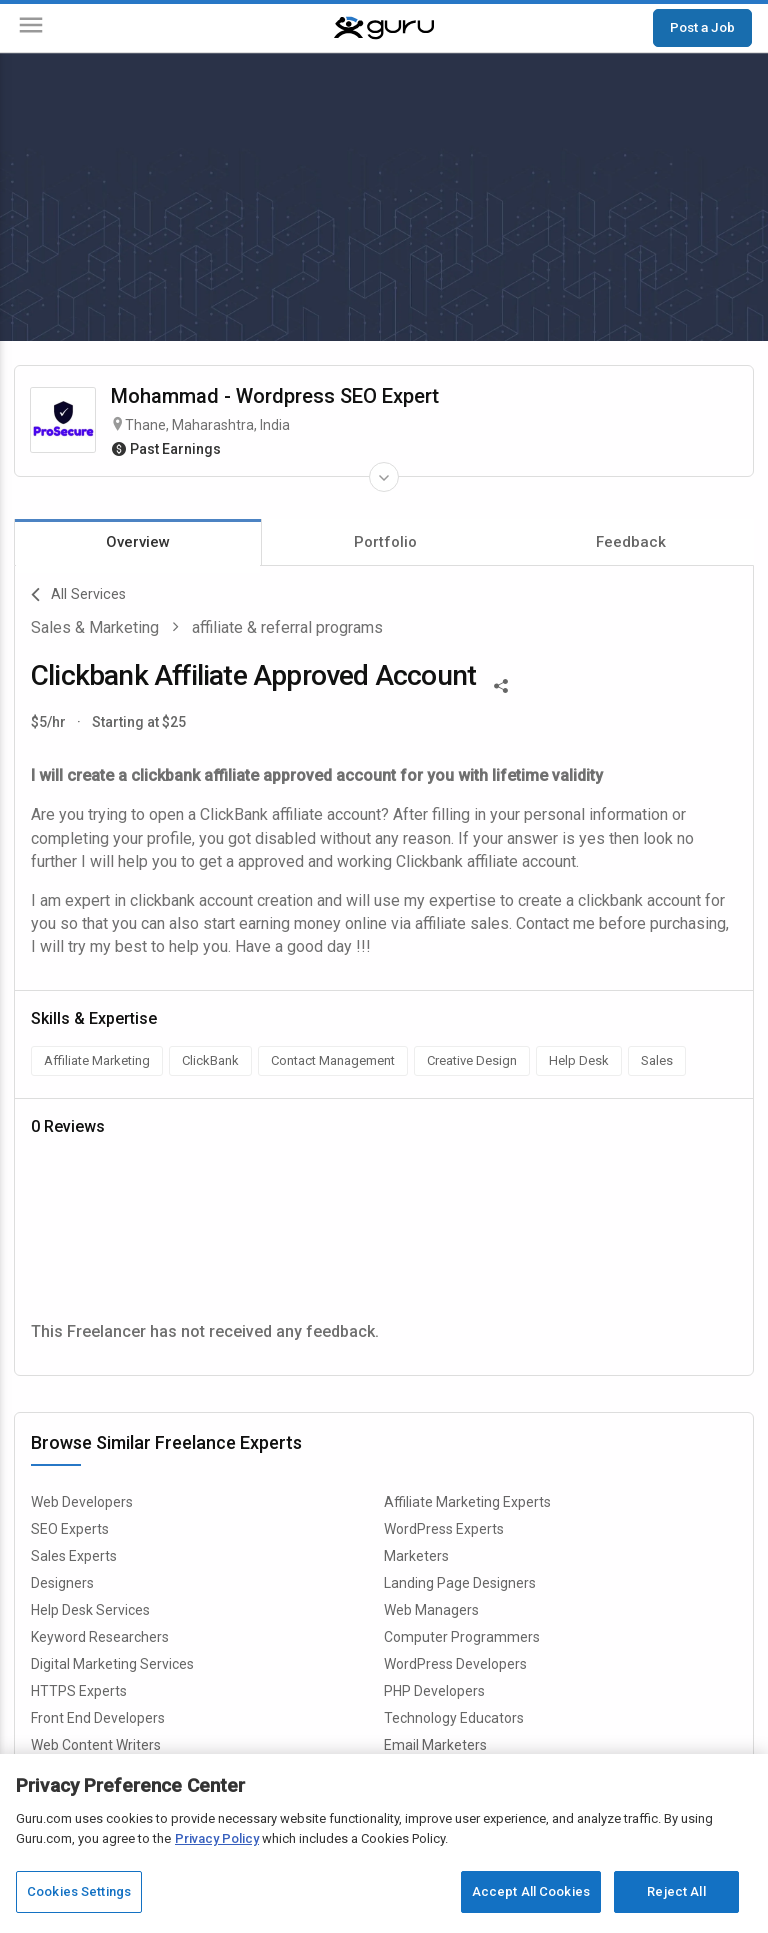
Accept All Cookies (531, 1891)
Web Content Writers (96, 1745)
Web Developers (82, 1502)
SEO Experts (70, 1529)
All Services (78, 595)
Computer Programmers (462, 1637)
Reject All (676, 1891)
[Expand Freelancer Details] (384, 477)
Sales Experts (74, 1556)
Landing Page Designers (460, 1583)
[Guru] (384, 28)
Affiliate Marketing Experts (467, 1502)
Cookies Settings (79, 1891)
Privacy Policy (217, 1838)
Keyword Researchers (100, 1637)
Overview (138, 542)
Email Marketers (435, 1745)
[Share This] (501, 684)
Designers (62, 1583)
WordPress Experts (444, 1529)
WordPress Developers (455, 1664)
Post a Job (702, 27)
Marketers (416, 1556)
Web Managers (431, 1610)
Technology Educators (454, 1718)
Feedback (631, 542)
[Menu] (31, 28)
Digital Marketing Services (112, 1664)
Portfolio (385, 542)
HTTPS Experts (79, 1691)
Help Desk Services (90, 1610)
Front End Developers (98, 1718)
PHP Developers (434, 1691)
